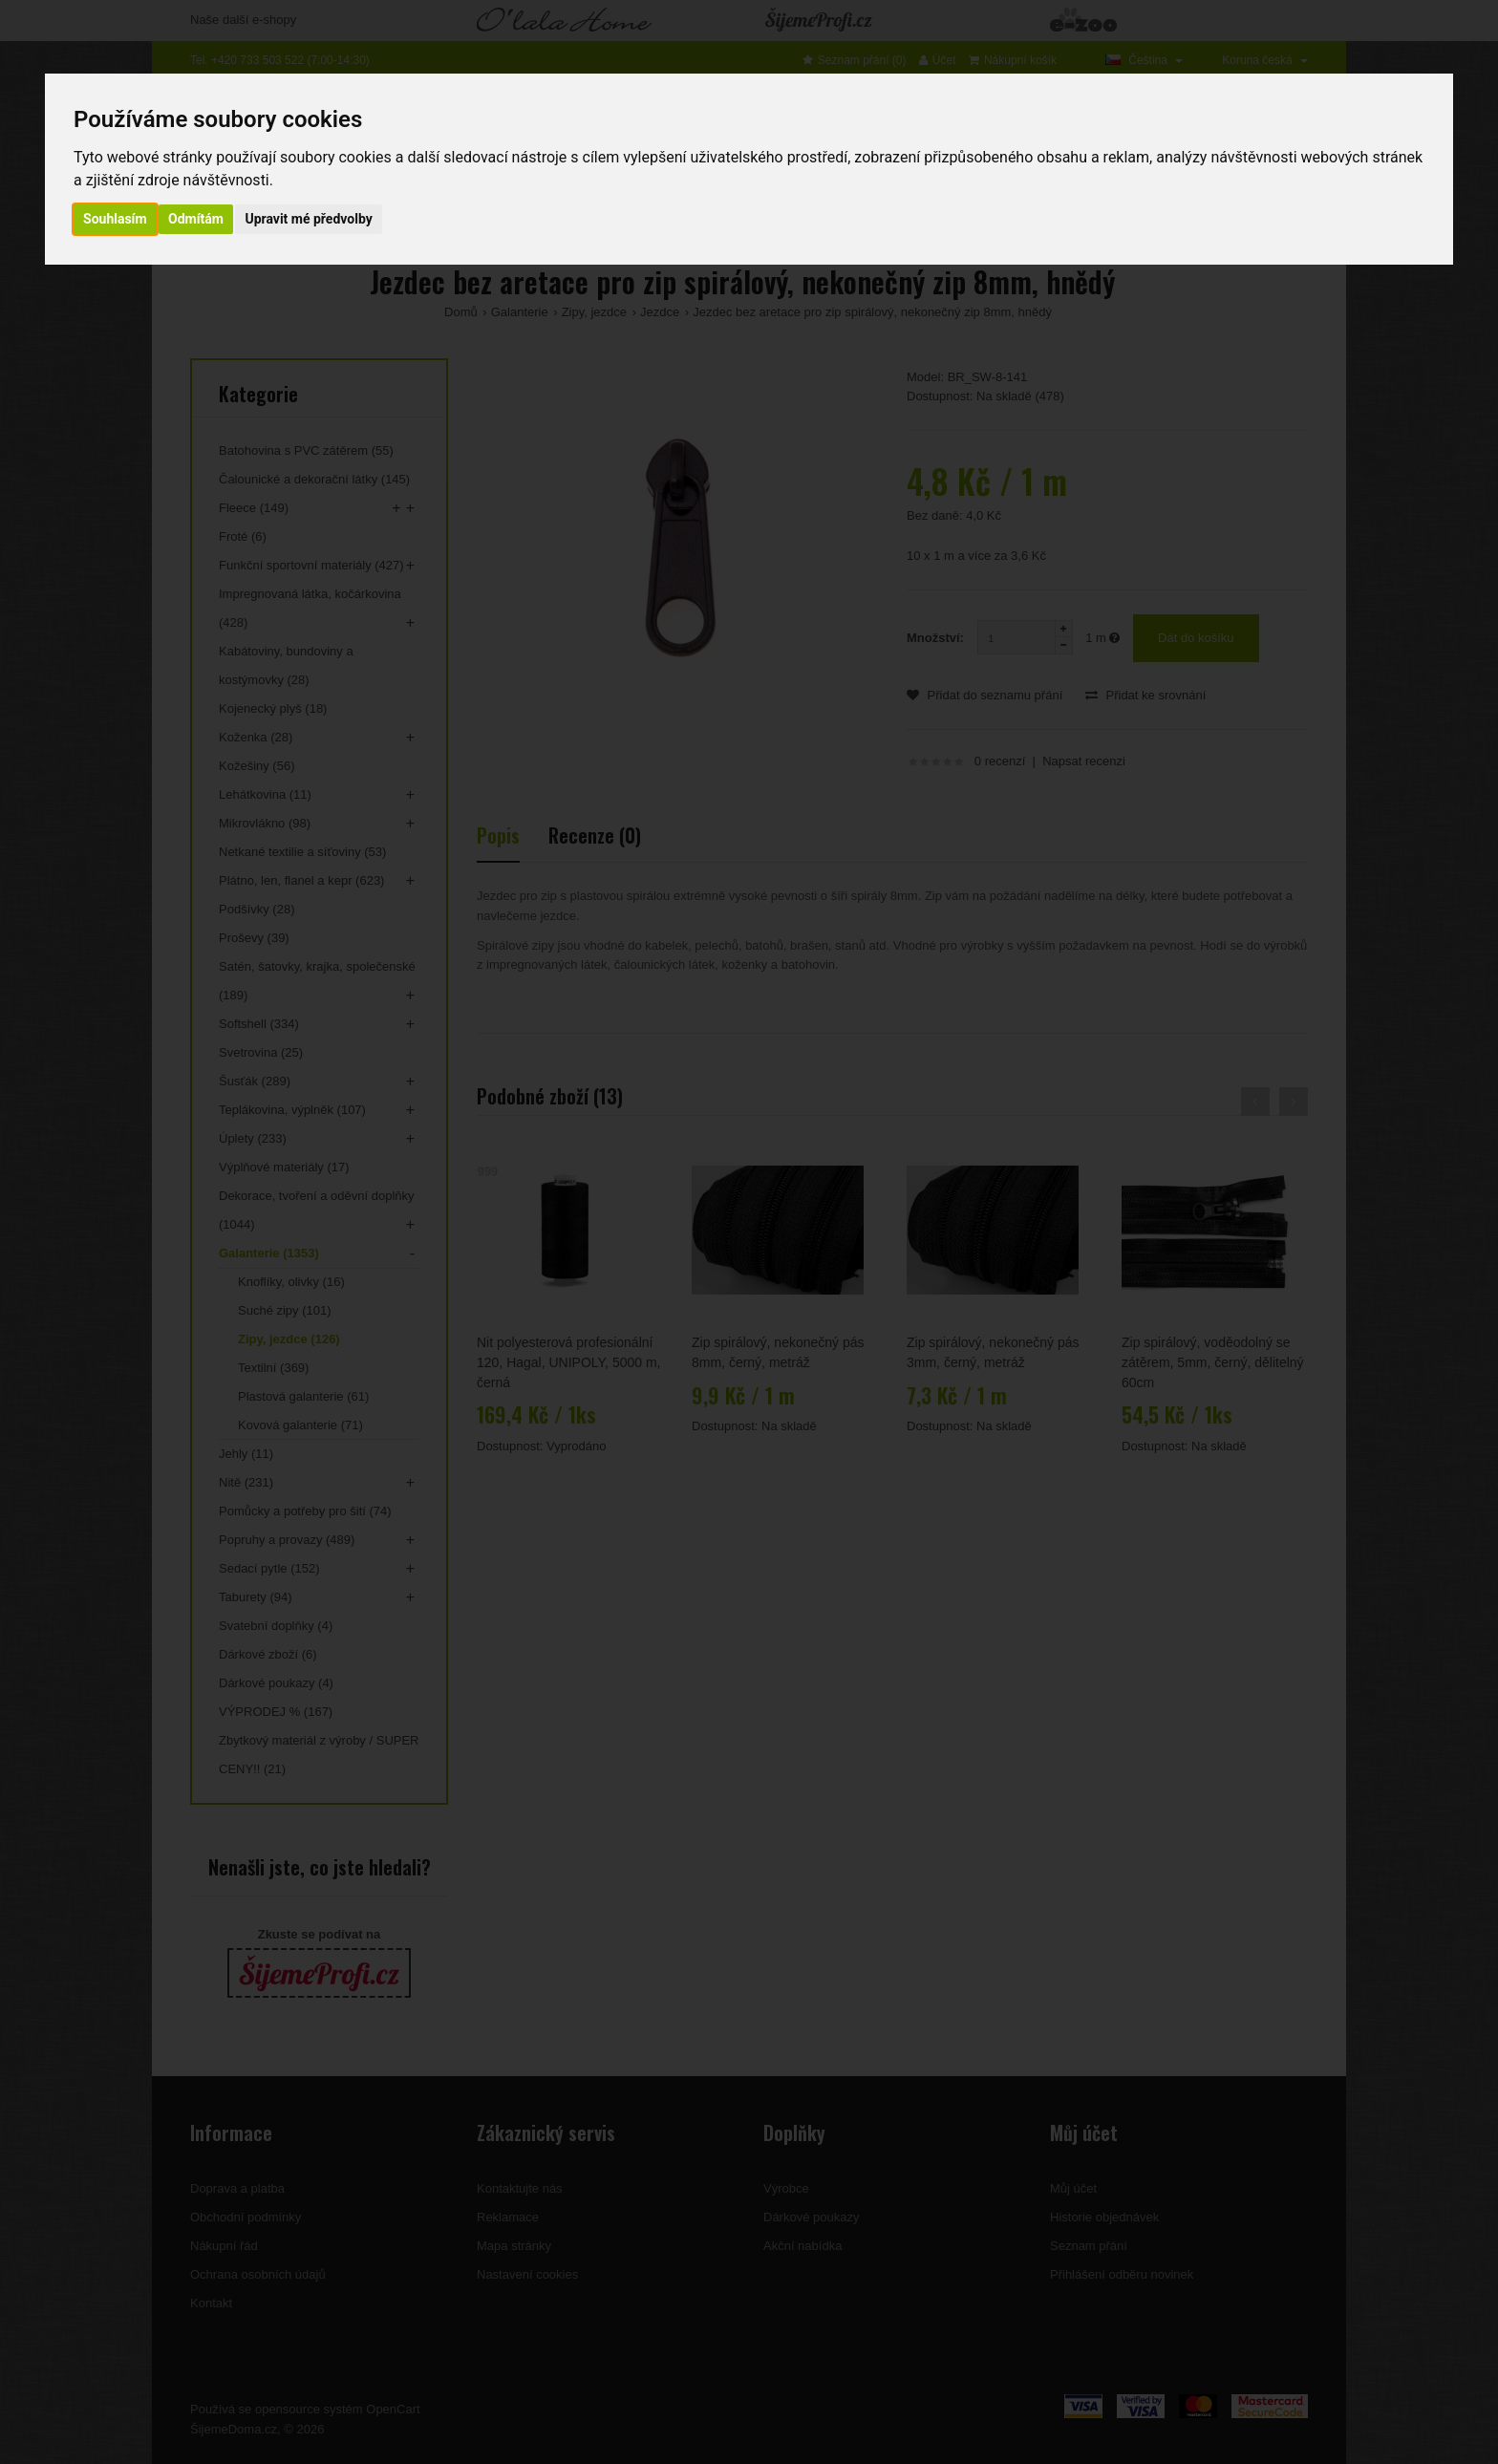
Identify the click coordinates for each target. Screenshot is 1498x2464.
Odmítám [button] (196, 218)
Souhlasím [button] (115, 218)
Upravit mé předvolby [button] (308, 218)
